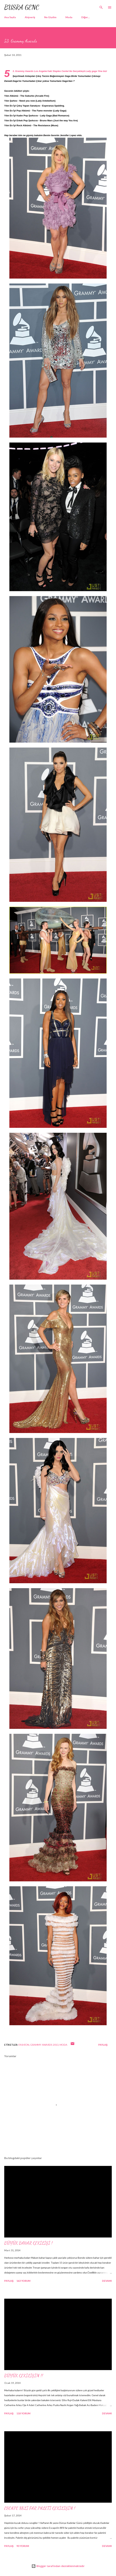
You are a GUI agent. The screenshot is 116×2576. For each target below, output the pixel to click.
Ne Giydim (50, 17)
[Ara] (101, 6)
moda (63, 2044)
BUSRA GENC (21, 7)
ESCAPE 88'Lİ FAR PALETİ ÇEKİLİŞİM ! (39, 2508)
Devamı (107, 2280)
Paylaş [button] (103, 2044)
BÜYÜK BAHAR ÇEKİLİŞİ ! (28, 2243)
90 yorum (22, 2545)
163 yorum (23, 2280)
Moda (68, 17)
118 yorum (23, 2413)
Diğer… (85, 17)
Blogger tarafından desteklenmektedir (58, 2566)
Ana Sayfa (10, 17)
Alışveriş (30, 17)
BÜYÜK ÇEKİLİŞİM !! (23, 2375)
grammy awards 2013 (44, 2044)
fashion (24, 2044)
